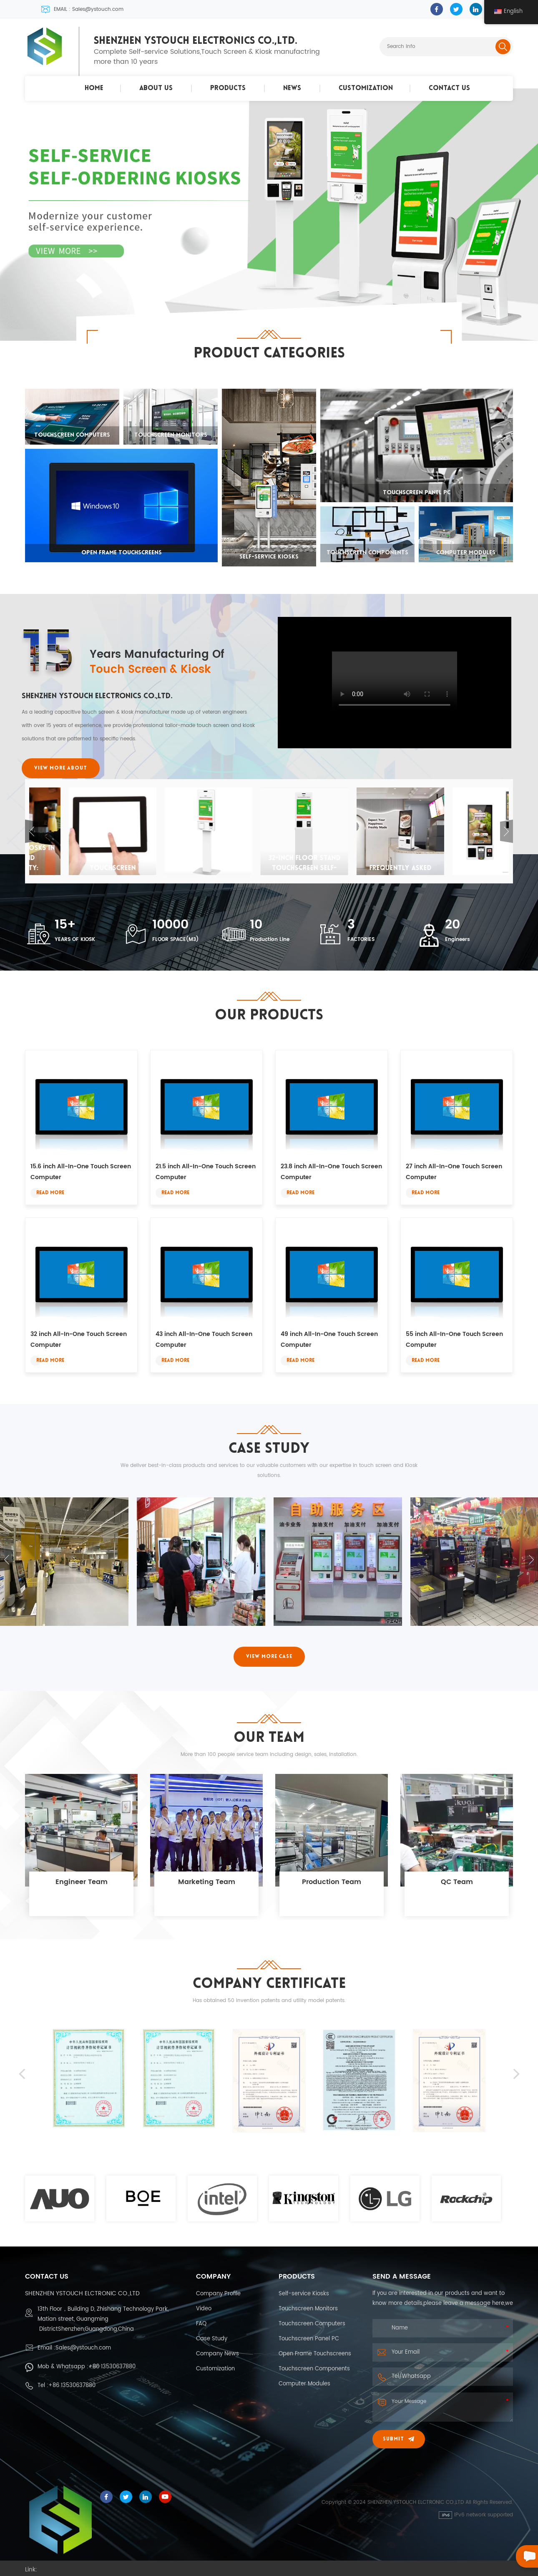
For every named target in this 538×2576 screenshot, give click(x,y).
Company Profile (218, 2293)
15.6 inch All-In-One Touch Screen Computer (80, 1172)
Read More (50, 1192)
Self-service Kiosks (304, 2293)
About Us (156, 88)
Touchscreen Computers (312, 2323)
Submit (399, 2439)
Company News (217, 2354)
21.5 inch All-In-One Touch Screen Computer (206, 1172)
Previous (31, 831)
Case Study (211, 2338)
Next (506, 831)
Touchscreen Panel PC (309, 2338)
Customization (366, 88)
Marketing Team (206, 1882)
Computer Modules (304, 2384)
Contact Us (449, 88)
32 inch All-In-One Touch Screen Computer (78, 1339)
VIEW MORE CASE (269, 1656)
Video (203, 2308)
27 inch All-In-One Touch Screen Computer (454, 1172)
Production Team (331, 1882)
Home (94, 88)
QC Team (457, 1882)
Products (228, 88)
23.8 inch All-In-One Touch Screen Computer (331, 1172)
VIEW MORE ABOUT (60, 768)
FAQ (201, 2323)
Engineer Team (81, 1882)
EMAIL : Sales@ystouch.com (82, 9)
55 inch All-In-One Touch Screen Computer (454, 1339)
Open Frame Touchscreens (315, 2354)
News (292, 88)
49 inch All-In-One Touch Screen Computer (329, 1339)
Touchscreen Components (314, 2369)
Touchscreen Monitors (308, 2308)
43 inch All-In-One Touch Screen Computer (204, 1339)
